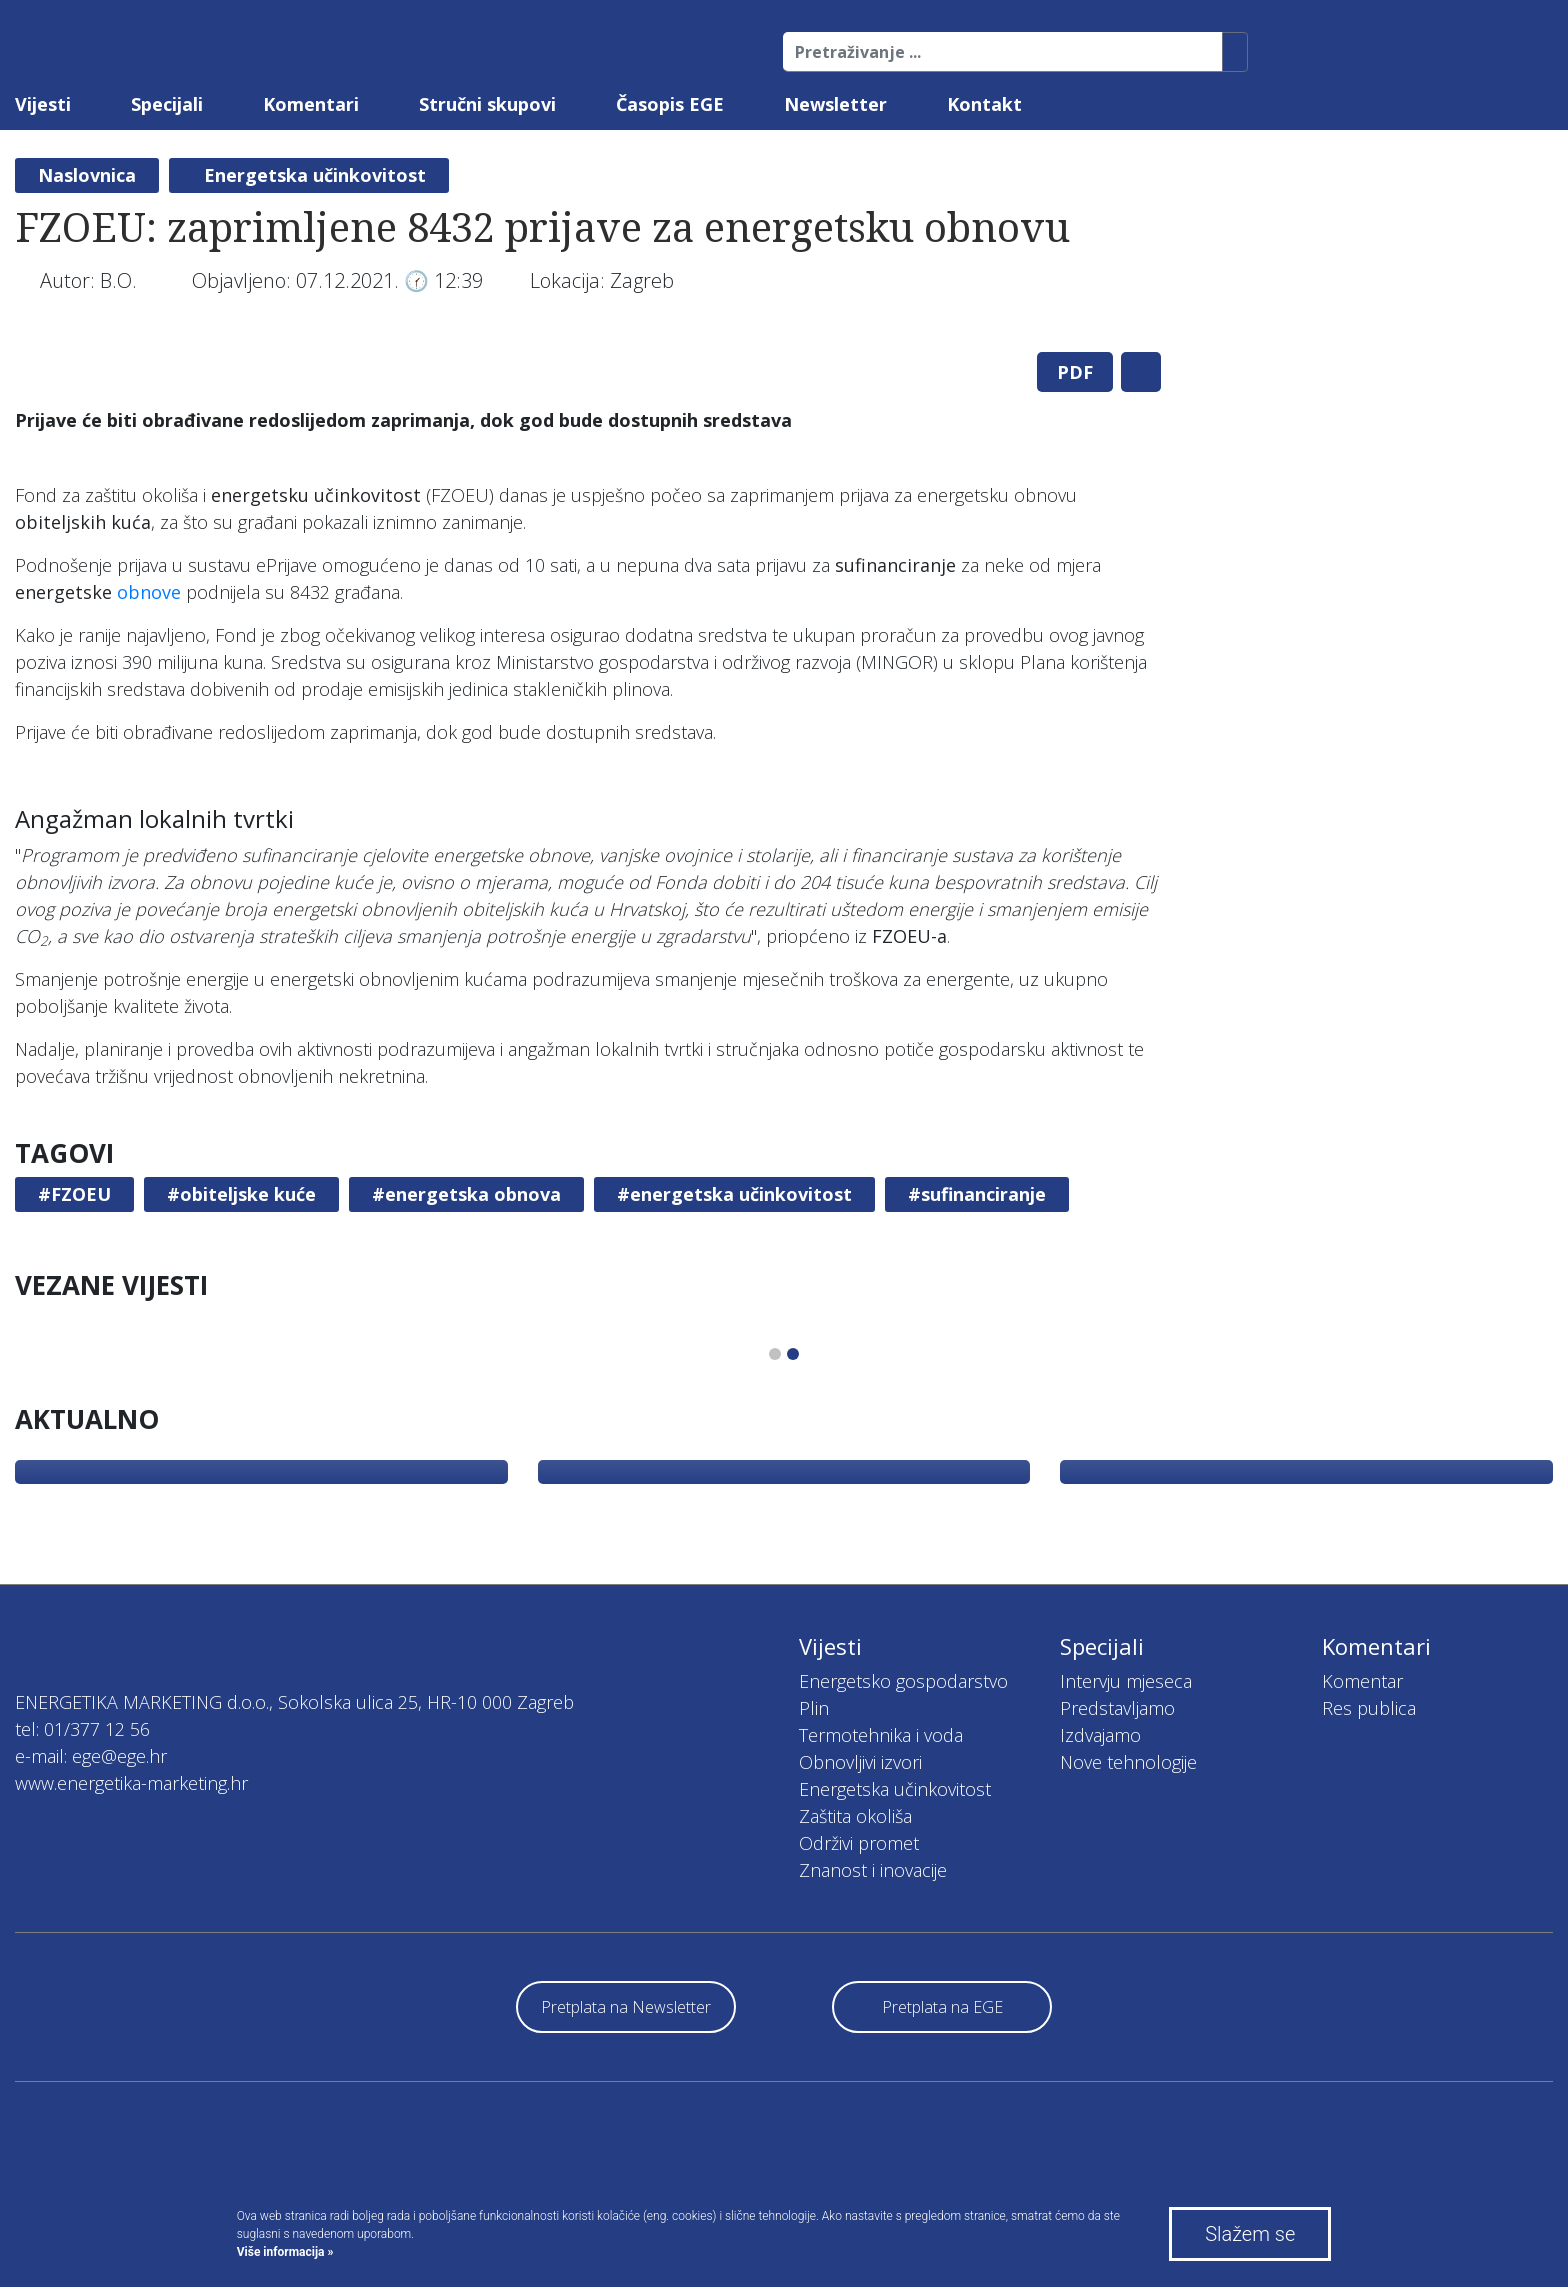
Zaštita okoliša (855, 1816)
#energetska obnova (466, 1194)
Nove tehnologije (1128, 1762)
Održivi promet (859, 1843)
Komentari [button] (311, 104)
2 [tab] (793, 1354)
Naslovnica (87, 175)
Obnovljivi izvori (860, 1762)
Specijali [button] (167, 104)
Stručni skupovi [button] (487, 104)
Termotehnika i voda (881, 1735)
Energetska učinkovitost (315, 175)
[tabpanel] (588, 336)
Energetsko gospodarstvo (903, 1681)
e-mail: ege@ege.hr (91, 1756)
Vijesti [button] (43, 104)
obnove (149, 592)
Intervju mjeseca (1126, 1681)
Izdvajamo (1100, 1735)
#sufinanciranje (977, 1194)
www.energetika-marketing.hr (131, 1783)
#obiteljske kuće (241, 1194)
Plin (814, 1708)
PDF (1075, 372)
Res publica (1369, 1708)
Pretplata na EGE (942, 2007)
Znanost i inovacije (873, 1870)
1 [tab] (775, 1354)
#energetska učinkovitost (734, 1194)
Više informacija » (285, 2252)
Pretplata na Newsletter (626, 2007)
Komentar (1362, 1681)
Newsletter (835, 104)
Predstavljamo (1117, 1708)
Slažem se (1250, 2234)
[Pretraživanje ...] (1003, 52)
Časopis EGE (670, 104)
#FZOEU (74, 1194)
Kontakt (984, 104)
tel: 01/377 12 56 (82, 1729)
